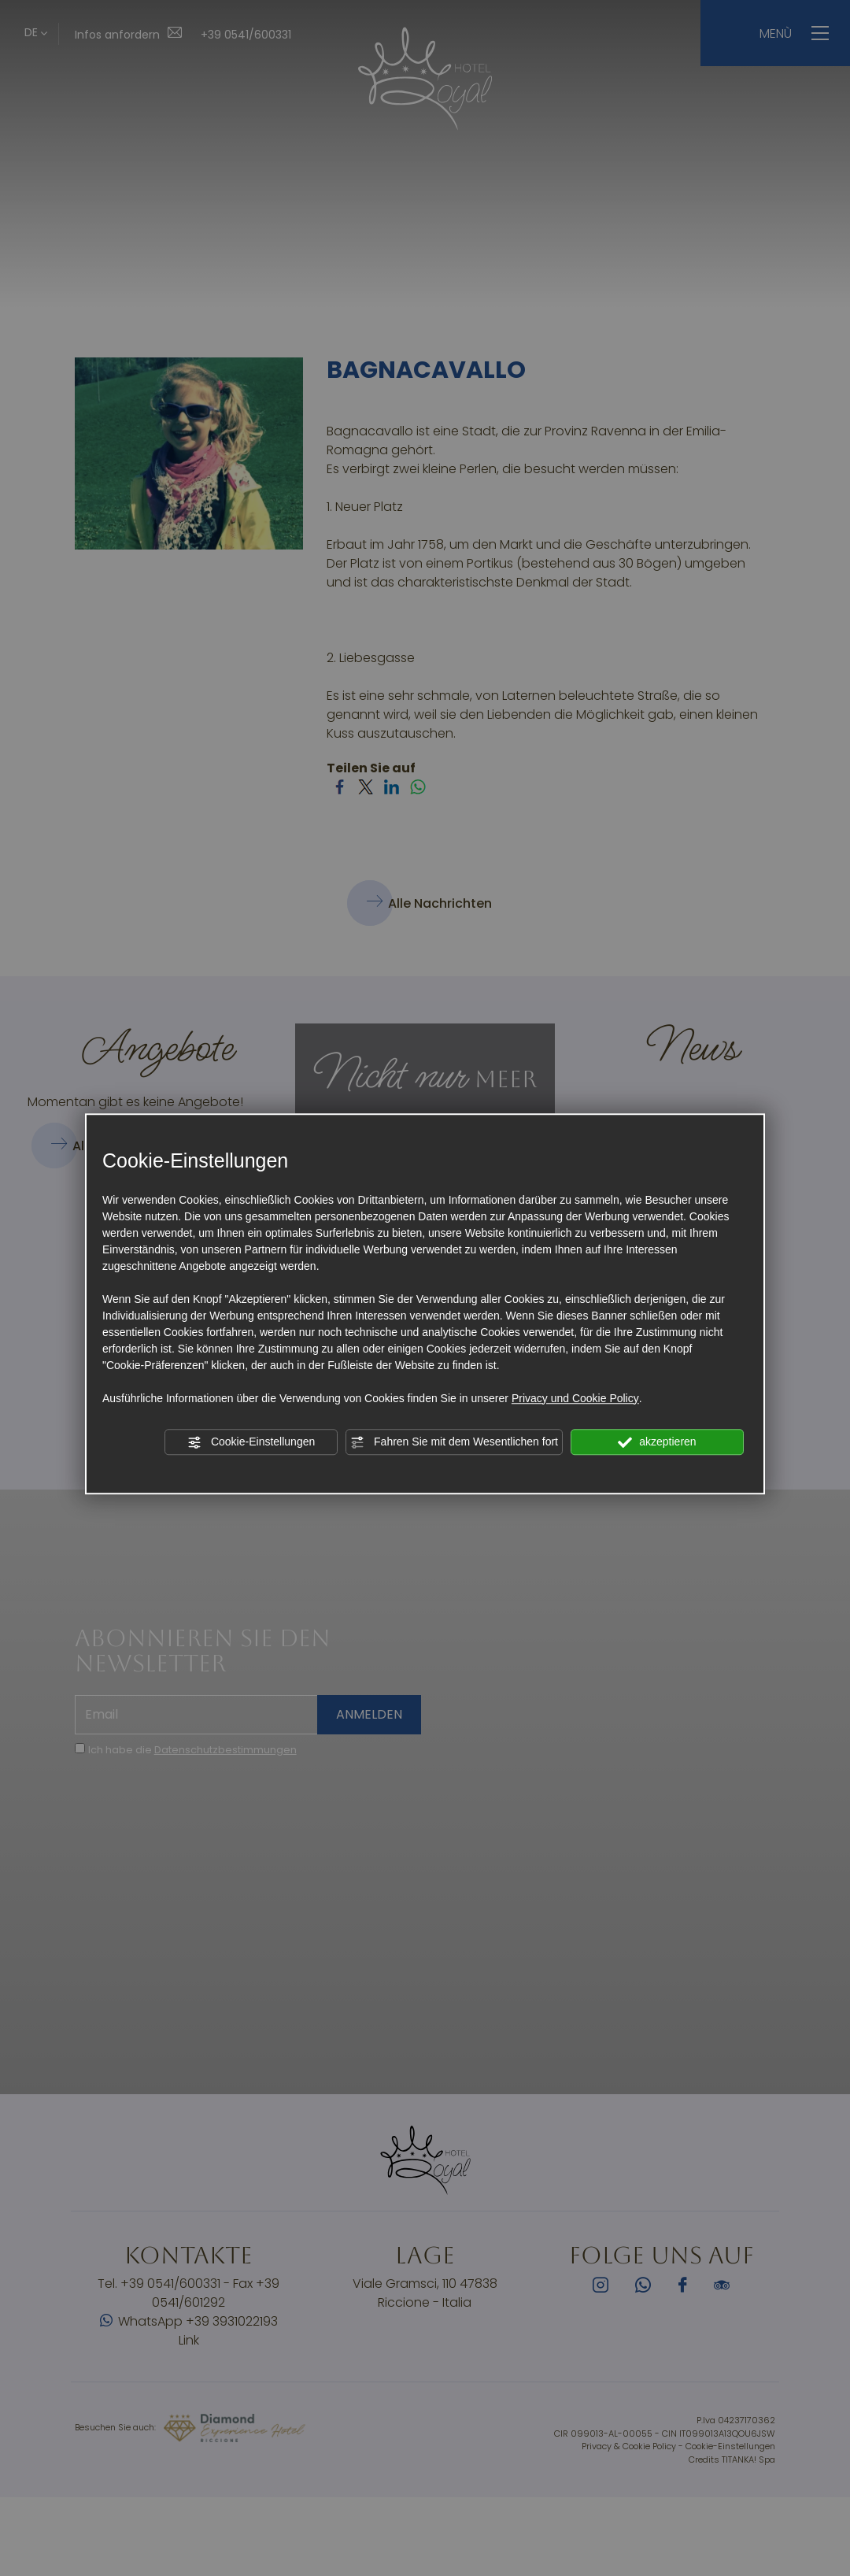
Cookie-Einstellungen (251, 1442)
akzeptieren (657, 1442)
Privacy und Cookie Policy (575, 1398)
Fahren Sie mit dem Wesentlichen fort (454, 1442)
